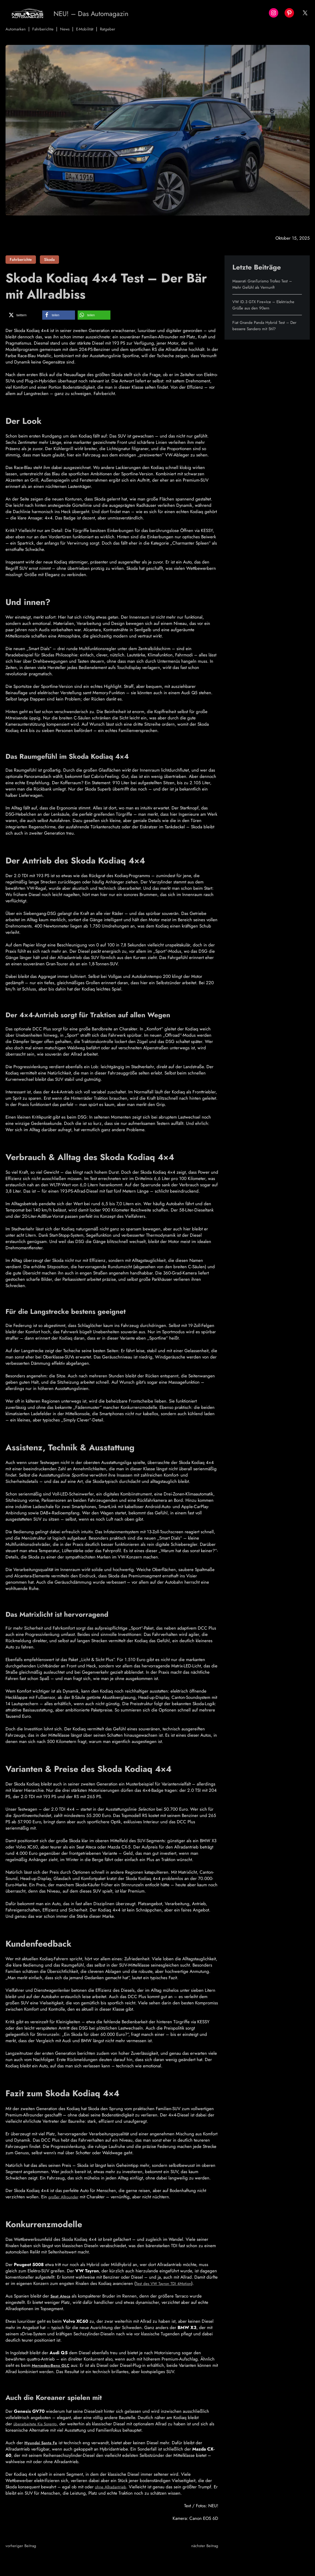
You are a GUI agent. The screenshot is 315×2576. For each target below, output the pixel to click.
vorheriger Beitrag (23, 2545)
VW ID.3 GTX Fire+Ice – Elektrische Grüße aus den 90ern (266, 304)
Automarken (17, 29)
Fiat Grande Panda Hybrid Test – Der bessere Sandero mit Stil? (263, 325)
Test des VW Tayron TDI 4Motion (166, 2283)
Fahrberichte (46, 29)
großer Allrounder (65, 2197)
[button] (23, 315)
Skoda (49, 259)
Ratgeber (116, 29)
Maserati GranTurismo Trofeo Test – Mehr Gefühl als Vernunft (265, 284)
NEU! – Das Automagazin (100, 13)
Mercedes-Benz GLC (53, 2365)
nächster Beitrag (203, 2545)
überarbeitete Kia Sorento (37, 2424)
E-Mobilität (91, 29)
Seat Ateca (61, 2296)
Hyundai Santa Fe (42, 2443)
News (70, 29)
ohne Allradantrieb (112, 2487)
